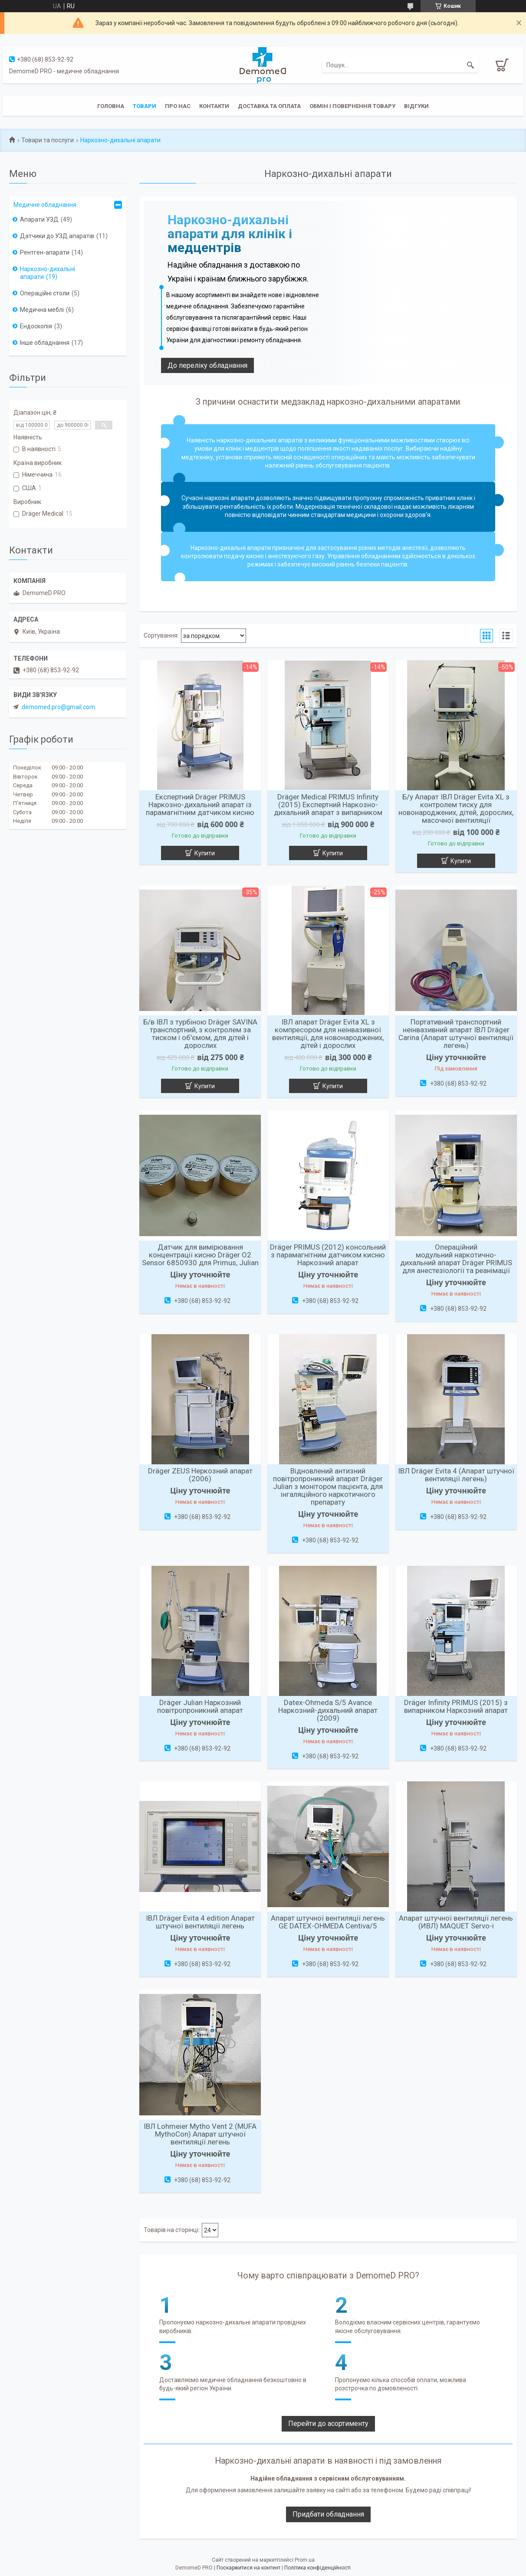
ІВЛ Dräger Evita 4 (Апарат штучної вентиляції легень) (456, 1475)
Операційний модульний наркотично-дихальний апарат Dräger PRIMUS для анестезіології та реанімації (456, 1258)
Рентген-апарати (44, 252)
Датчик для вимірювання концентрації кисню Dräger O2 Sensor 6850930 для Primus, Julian (200, 1255)
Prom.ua (305, 2560)
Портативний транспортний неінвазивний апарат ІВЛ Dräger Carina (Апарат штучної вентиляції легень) (455, 1033)
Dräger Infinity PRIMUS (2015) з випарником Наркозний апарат (456, 1706)
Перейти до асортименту (328, 2423)
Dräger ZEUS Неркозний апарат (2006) (200, 1475)
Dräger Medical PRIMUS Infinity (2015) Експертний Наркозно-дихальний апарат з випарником (328, 804)
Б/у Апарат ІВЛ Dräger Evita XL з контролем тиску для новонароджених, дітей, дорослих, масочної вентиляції (455, 808)
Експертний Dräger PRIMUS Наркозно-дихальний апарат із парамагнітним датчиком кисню (200, 804)
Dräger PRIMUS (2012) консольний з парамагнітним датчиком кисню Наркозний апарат (328, 1255)
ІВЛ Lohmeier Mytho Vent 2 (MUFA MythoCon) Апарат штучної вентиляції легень (200, 2134)
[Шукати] (470, 65)
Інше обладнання (44, 342)
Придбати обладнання (328, 2514)
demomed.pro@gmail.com (58, 707)
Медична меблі (42, 309)
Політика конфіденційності (317, 2568)
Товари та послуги (47, 140)
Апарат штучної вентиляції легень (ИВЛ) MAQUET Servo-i (456, 1922)
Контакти (214, 106)
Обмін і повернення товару (352, 106)
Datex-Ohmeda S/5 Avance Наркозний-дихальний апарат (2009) (328, 1710)
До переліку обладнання (207, 365)
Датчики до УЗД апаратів (57, 235)
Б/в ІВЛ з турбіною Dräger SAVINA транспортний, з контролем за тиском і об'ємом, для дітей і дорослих (200, 1033)
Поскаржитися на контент (248, 2568)
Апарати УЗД (39, 219)
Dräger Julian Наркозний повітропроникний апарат (200, 1706)
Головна (110, 106)
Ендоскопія (36, 326)
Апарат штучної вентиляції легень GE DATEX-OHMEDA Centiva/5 (328, 1922)
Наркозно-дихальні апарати (47, 272)
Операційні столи (44, 293)
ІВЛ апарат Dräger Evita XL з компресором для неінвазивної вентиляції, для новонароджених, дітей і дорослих (328, 1033)
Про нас (178, 106)
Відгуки (416, 106)
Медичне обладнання (44, 204)
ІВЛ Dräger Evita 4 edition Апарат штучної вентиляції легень (200, 1922)
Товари (144, 106)
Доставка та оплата (269, 106)
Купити (204, 853)
